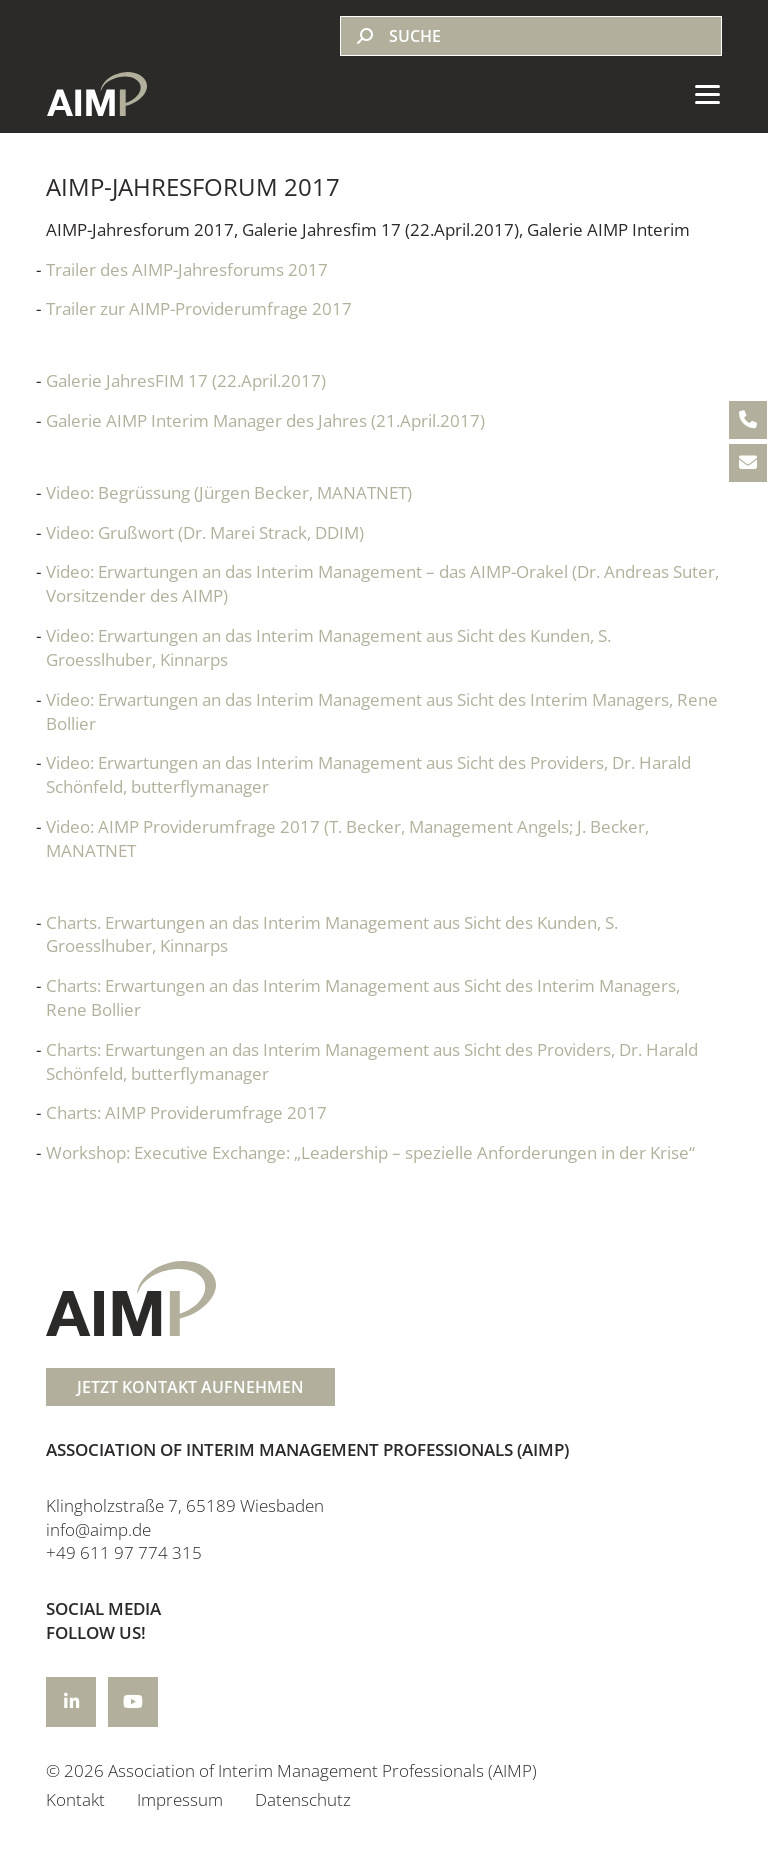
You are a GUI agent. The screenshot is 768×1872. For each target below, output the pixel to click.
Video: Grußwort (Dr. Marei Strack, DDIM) (205, 532)
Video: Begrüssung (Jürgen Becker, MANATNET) (229, 492)
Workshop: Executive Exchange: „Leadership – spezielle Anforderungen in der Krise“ (370, 1152)
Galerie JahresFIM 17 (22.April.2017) (186, 380)
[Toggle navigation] (701, 94)
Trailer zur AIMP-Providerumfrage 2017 (199, 308)
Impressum (180, 1799)
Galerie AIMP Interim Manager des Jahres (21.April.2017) (265, 420)
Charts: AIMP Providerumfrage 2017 (186, 1112)
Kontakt (75, 1799)
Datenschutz (303, 1799)
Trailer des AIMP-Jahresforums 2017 (187, 269)
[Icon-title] (71, 1702)
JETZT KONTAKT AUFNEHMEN (190, 1387)
